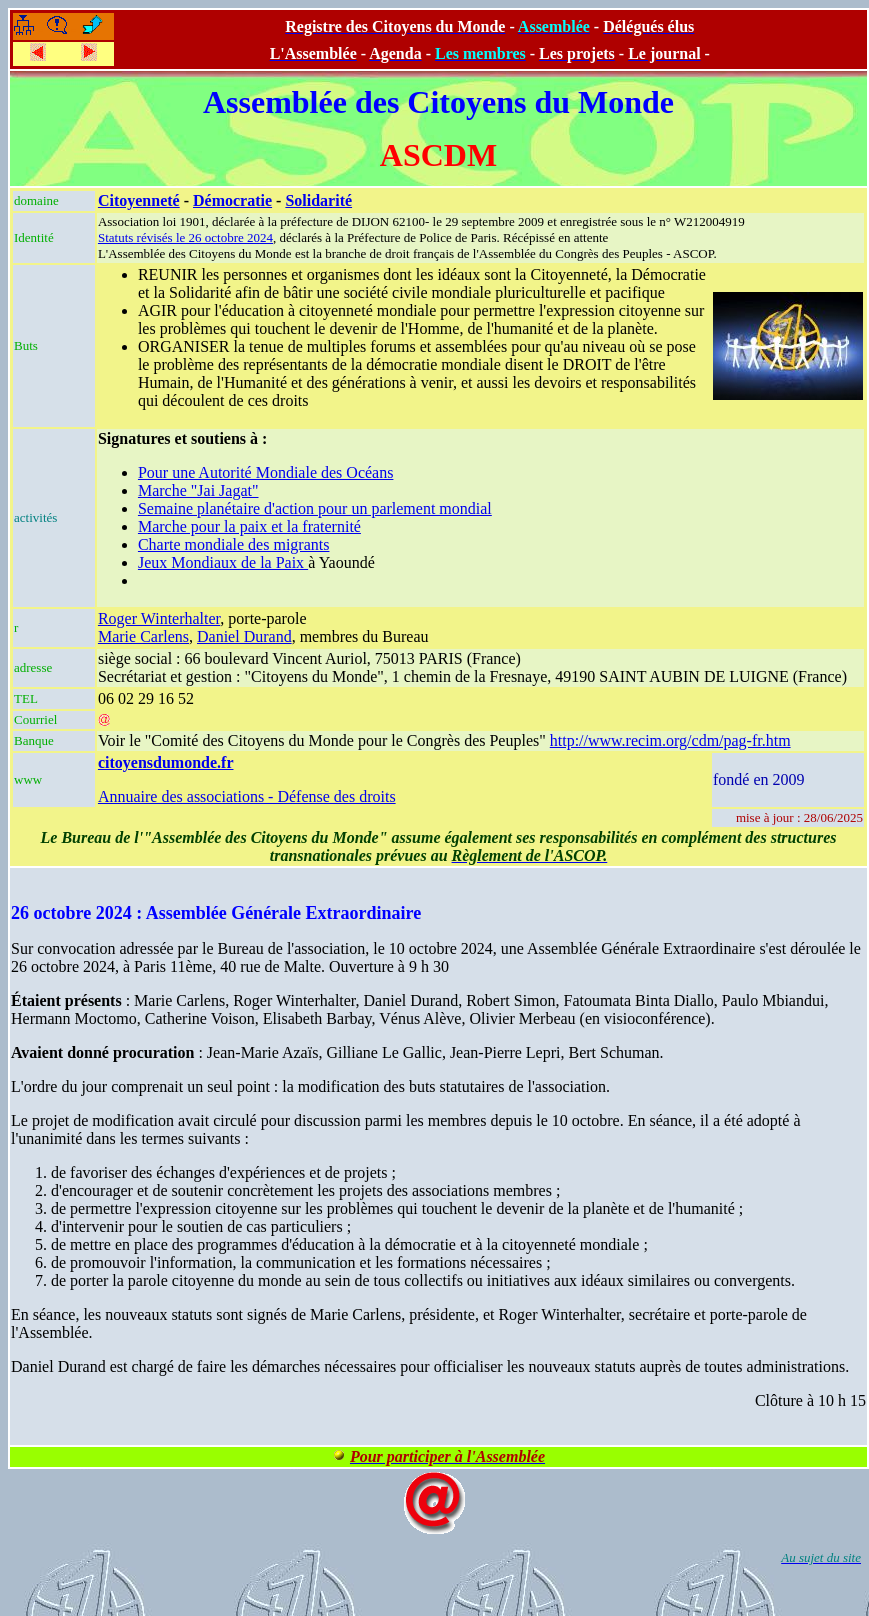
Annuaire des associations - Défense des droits (247, 796)
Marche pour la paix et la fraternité (249, 526)
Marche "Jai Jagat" (198, 490)
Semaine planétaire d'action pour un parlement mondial (315, 508)
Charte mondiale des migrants (234, 544)
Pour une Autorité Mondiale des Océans (266, 472)
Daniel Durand (244, 636)
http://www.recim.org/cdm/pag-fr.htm (670, 740)
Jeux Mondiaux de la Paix (223, 562)
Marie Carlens (143, 636)
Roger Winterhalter (159, 618)
